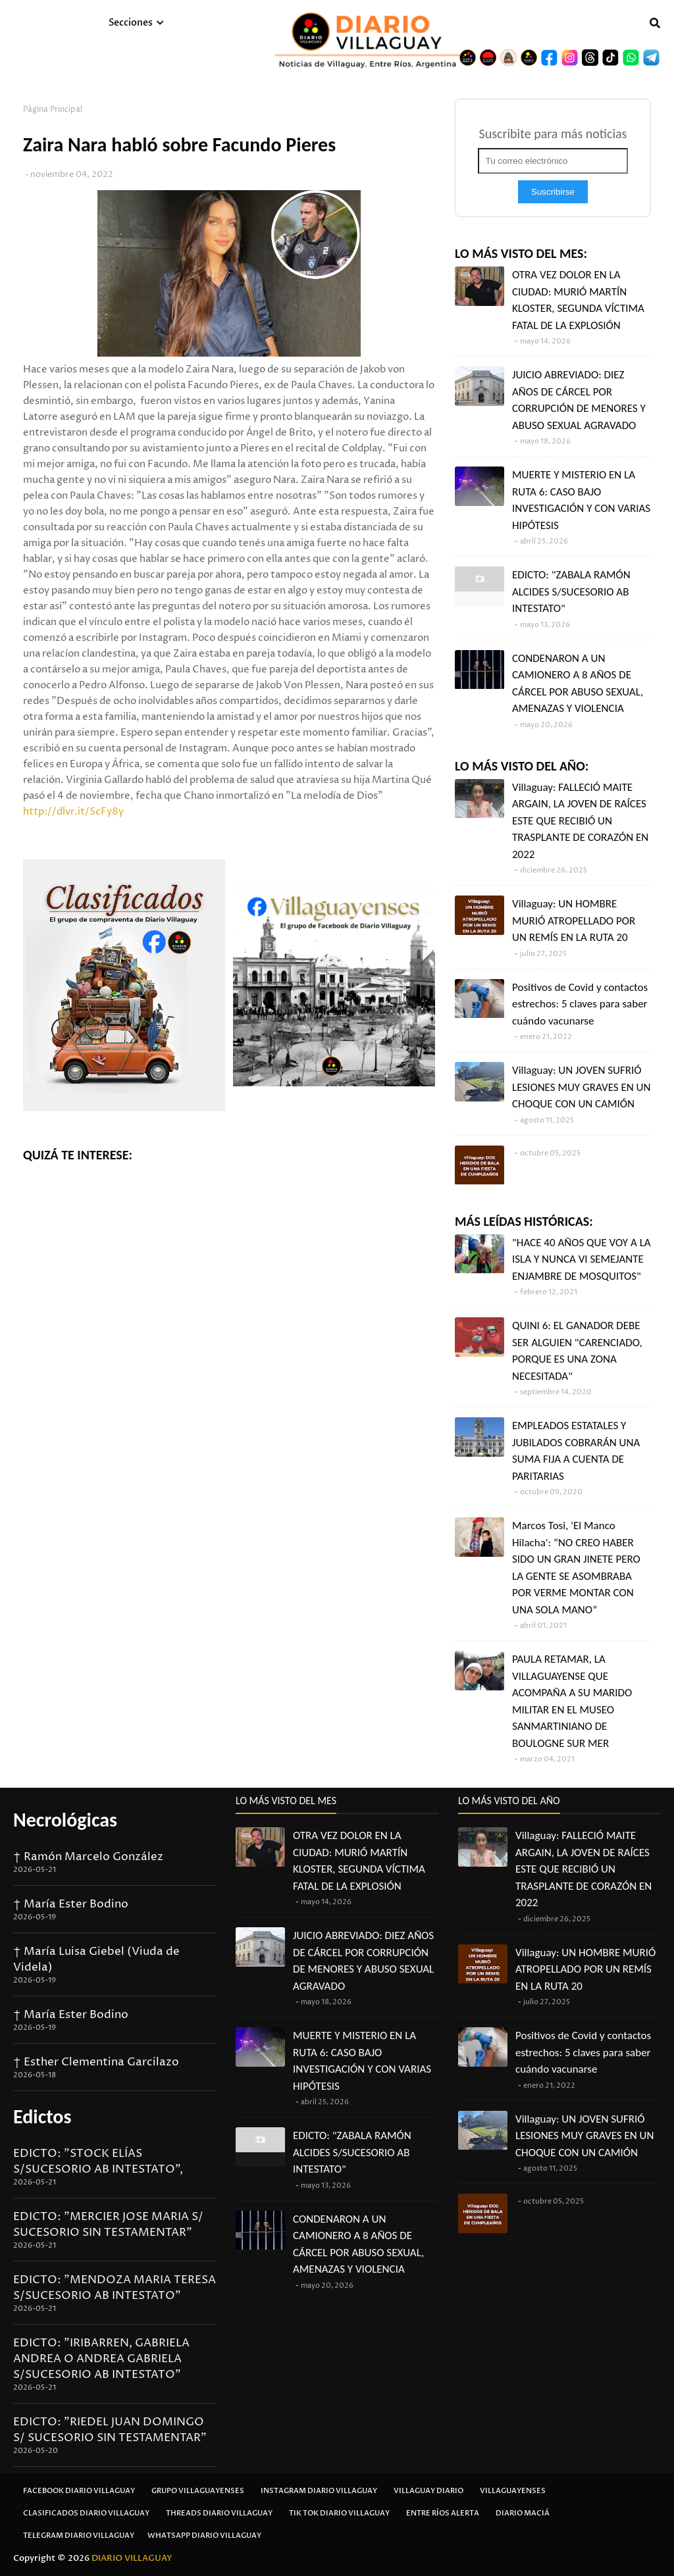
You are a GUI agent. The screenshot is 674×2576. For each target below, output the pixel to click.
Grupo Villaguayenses (197, 2491)
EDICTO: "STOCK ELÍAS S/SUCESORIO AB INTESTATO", (98, 2161)
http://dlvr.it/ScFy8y (73, 812)
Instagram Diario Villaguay (319, 2491)
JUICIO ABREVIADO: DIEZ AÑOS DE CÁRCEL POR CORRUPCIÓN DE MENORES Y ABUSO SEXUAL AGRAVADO (579, 400)
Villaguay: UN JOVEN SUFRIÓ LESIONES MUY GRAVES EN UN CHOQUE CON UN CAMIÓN (581, 1087)
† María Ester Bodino (70, 1904)
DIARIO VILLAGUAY (131, 2558)
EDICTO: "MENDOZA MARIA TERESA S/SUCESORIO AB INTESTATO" (114, 2288)
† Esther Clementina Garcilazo (96, 2062)
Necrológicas (65, 1819)
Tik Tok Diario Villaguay (339, 2513)
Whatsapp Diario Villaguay (204, 2535)
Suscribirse (553, 192)
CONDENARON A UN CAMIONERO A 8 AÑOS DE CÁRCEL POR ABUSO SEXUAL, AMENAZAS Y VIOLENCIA (577, 683)
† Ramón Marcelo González (88, 1857)
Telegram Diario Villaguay (78, 2535)
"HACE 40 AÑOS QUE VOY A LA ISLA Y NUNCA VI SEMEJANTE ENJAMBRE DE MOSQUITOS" (581, 1259)
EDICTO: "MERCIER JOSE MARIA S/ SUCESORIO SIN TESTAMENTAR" (108, 2224)
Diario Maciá (523, 2513)
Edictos (42, 2116)
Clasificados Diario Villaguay (86, 2513)
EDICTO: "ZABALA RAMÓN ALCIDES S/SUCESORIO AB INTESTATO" (571, 591)
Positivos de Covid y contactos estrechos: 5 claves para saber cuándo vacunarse (580, 1004)
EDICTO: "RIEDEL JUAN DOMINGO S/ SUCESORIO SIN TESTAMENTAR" (110, 2430)
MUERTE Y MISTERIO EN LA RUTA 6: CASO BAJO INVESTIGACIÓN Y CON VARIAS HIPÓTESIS (581, 500)
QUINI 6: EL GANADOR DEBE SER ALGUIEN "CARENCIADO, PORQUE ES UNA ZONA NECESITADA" (577, 1351)
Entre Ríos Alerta (442, 2513)
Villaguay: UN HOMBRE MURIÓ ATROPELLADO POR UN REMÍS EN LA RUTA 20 (573, 920)
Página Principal (52, 109)
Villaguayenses (513, 2491)
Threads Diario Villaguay (219, 2513)
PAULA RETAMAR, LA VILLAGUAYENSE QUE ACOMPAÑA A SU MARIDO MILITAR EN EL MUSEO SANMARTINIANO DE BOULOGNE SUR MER (572, 1701)
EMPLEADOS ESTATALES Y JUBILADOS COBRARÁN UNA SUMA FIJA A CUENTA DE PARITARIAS (576, 1451)
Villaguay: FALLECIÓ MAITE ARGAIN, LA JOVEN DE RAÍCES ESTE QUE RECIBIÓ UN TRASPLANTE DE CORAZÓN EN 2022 (580, 820)
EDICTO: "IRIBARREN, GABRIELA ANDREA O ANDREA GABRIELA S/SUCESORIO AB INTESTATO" (101, 2359)
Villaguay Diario (428, 2491)
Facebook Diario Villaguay (79, 2491)
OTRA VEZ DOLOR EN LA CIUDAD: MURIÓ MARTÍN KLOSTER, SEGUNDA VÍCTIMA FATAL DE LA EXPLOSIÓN (578, 300)
